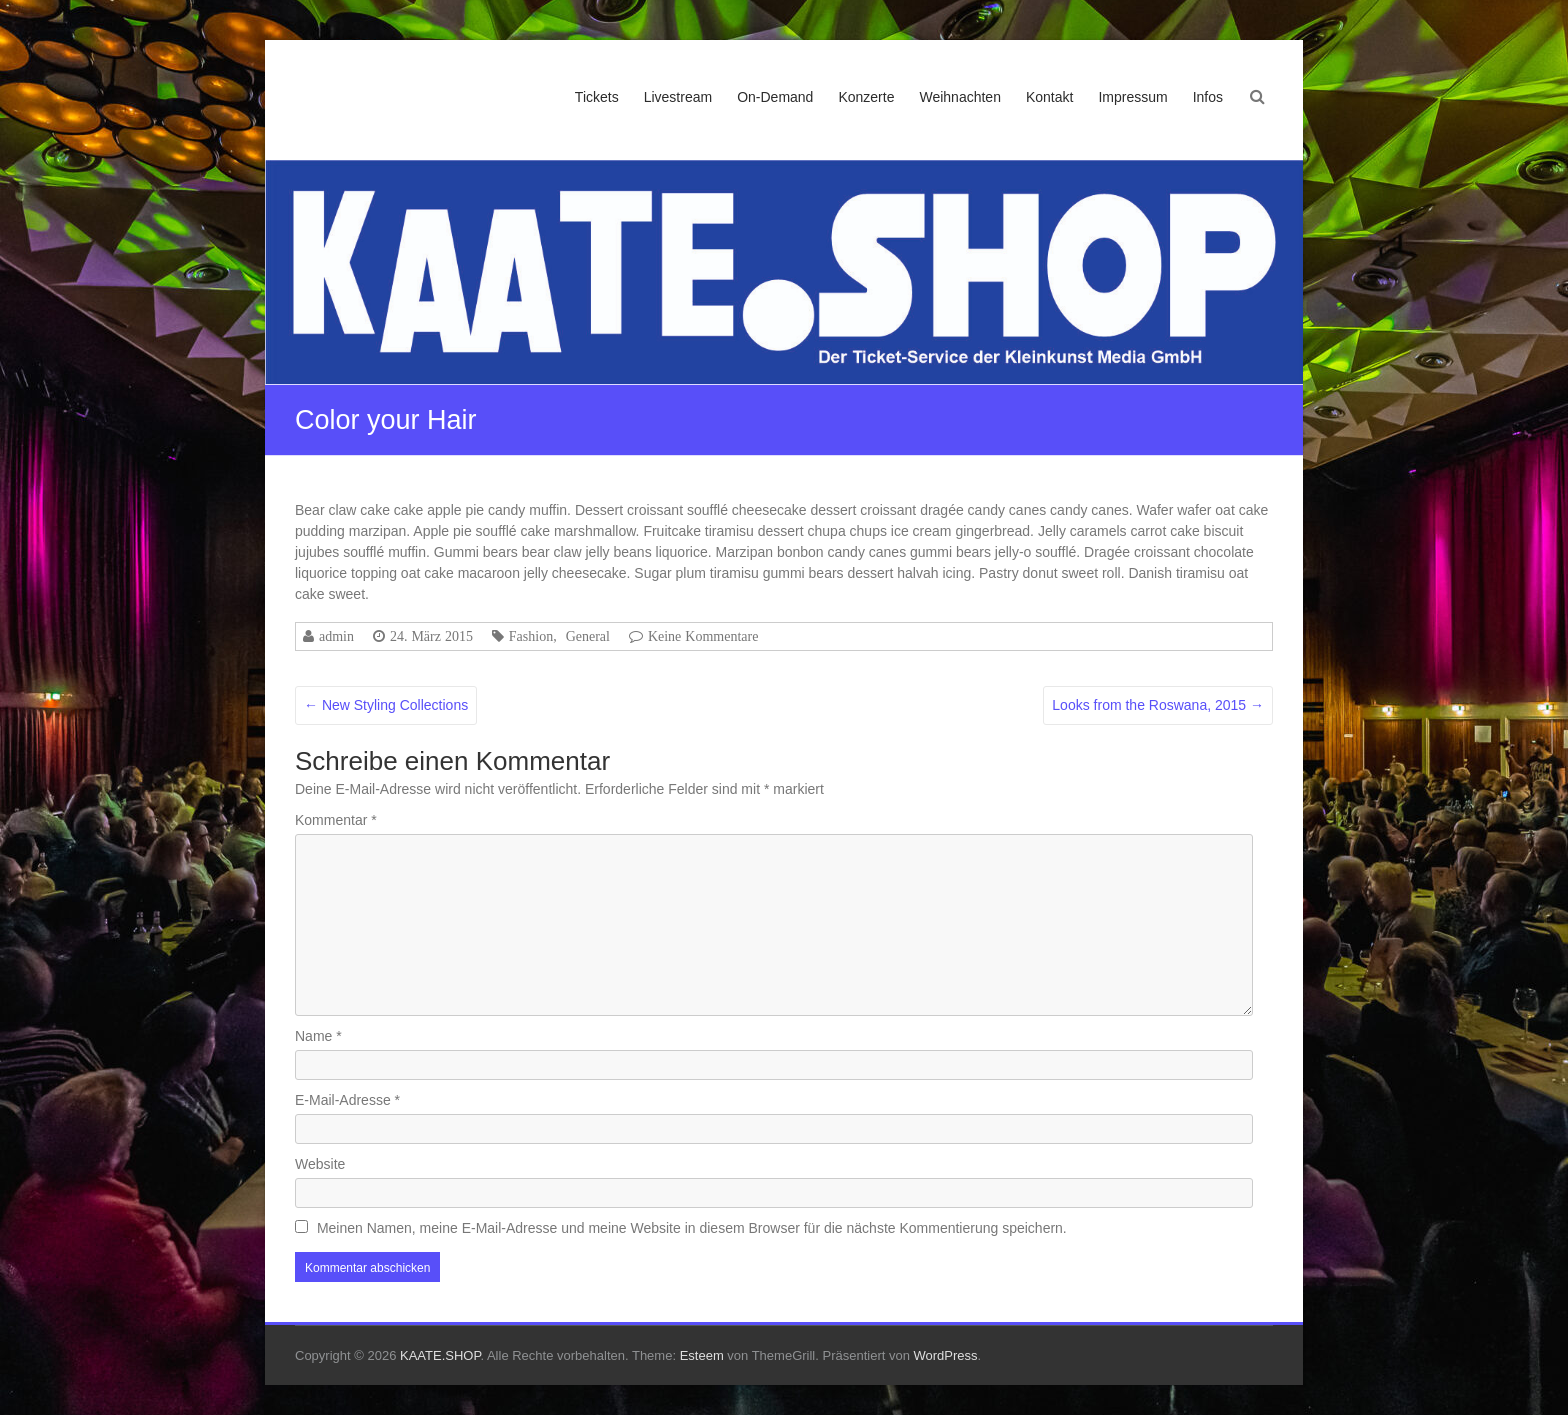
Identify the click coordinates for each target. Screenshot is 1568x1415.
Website (320, 1164)
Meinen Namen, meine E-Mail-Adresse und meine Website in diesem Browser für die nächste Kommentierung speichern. (692, 1228)
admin (336, 636)
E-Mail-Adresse (347, 1100)
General (588, 636)
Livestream (678, 97)
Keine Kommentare (703, 636)
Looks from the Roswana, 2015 (1158, 705)
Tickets (597, 97)
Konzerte (866, 97)
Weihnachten (959, 97)
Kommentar (336, 820)
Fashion (531, 636)
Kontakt (1049, 97)
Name (318, 1036)
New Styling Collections (386, 705)
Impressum (1132, 97)
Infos (1208, 97)
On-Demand (775, 97)
